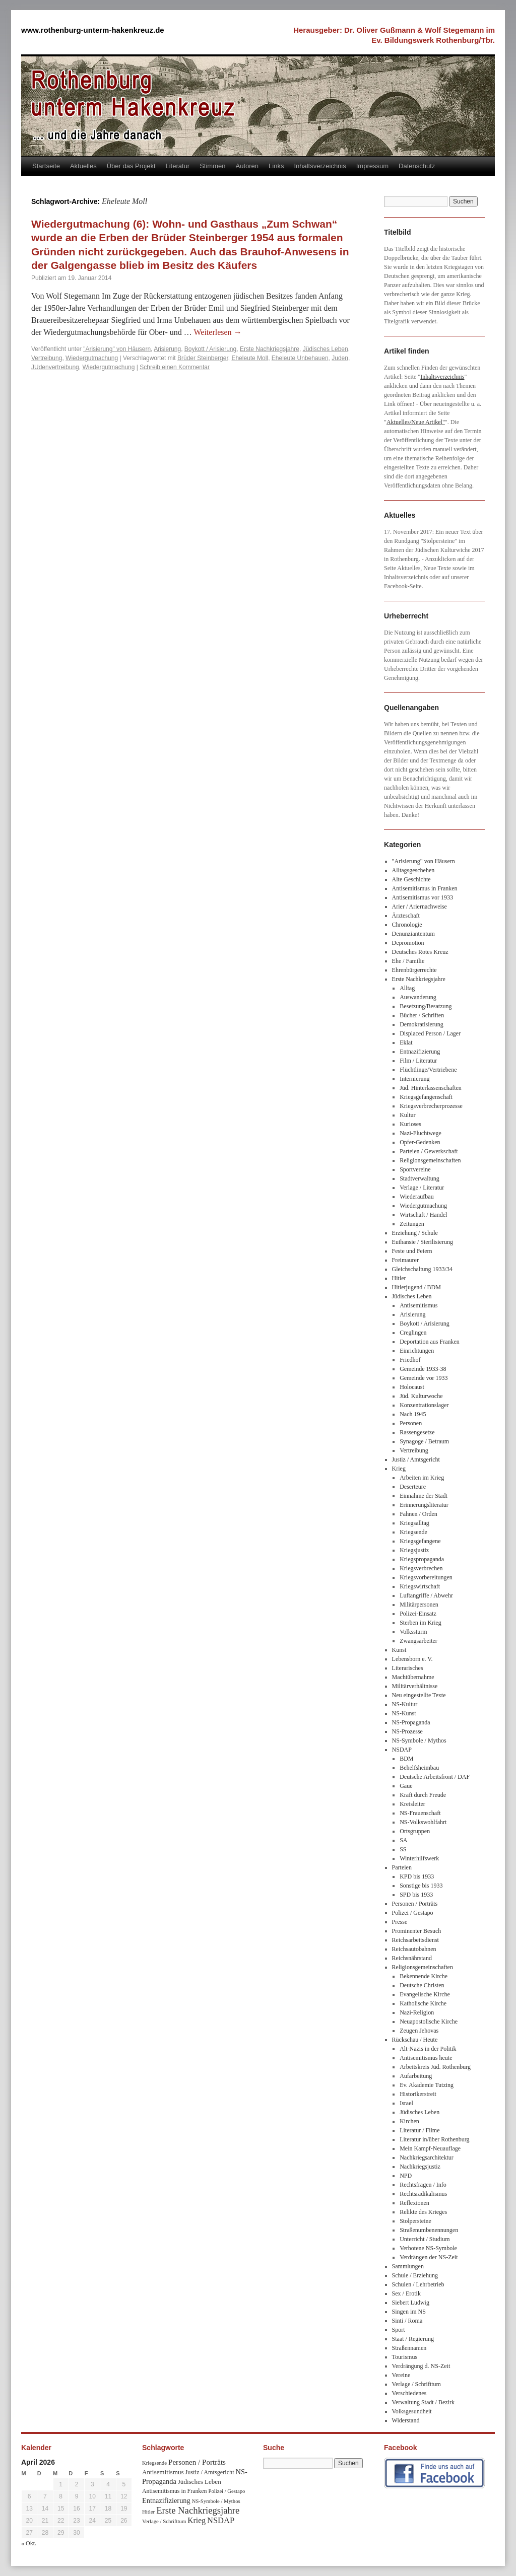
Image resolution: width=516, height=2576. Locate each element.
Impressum (372, 166)
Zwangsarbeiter (418, 1640)
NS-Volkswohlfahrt (423, 1822)
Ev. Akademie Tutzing (427, 2084)
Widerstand (406, 2420)
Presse (400, 1921)
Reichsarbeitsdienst (415, 1939)
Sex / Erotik (406, 2293)
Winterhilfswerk (419, 1858)
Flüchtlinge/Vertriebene (428, 1069)
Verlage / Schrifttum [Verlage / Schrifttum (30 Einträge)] (164, 2521)
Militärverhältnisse (415, 1686)
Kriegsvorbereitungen (426, 1577)
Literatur (178, 166)
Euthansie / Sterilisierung (422, 1241)
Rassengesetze (417, 1432)
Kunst (399, 1649)
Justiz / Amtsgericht (416, 1459)
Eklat (406, 1042)
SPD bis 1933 (416, 1894)
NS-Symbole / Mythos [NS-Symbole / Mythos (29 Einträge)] (216, 2501)
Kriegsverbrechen (421, 1568)
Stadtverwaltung (419, 1178)
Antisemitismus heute (426, 2057)
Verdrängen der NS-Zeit (429, 2257)
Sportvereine (415, 1169)
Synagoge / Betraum (424, 1441)
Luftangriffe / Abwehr (426, 1595)
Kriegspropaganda (422, 1559)
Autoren (247, 166)
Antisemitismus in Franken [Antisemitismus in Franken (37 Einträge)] (174, 2490)
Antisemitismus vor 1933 (422, 897)
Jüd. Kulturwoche (421, 1396)
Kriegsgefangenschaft (426, 1096)
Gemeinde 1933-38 (423, 1368)
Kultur (407, 1115)
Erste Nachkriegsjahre (269, 349)
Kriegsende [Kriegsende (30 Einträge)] (154, 2463)
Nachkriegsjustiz (420, 2166)
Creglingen (413, 1332)
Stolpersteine (415, 2220)
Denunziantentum (413, 933)
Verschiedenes (409, 2393)
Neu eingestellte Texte (419, 1695)
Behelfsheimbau (419, 1767)
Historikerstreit (418, 2094)
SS (403, 1849)
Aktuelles (83, 166)
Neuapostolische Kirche (429, 2021)
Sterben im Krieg (420, 1622)
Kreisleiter (412, 1803)
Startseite (46, 166)
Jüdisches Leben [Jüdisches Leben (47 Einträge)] (199, 2481)
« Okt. (28, 2543)
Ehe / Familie (408, 960)
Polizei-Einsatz (418, 1613)
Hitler (399, 1278)
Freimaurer (405, 1260)
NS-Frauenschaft (420, 1813)
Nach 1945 (413, 1414)
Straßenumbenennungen (429, 2230)
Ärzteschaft (406, 915)
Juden (340, 358)
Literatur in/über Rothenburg (434, 2139)
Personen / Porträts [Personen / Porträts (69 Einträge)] (197, 2462)
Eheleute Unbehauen (300, 358)
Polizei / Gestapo (412, 1912)
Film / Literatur (418, 1060)
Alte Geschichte (411, 879)
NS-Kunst (404, 1713)
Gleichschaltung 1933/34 (422, 1269)
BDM (406, 1758)
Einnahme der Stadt (423, 1495)
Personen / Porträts (415, 1903)
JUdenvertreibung (55, 367)
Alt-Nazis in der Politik (428, 2048)
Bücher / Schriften (422, 1015)
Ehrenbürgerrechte (414, 969)
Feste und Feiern (412, 1251)
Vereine (401, 2375)
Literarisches (407, 1668)
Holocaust (412, 1386)
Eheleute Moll (249, 358)
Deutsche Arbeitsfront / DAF (435, 1776)
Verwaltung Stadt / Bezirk (423, 2402)
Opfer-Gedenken (420, 1142)
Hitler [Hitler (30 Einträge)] (148, 2512)
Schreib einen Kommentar (175, 367)
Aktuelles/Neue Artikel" (415, 422)
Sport (398, 2329)
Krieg (399, 1468)
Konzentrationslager (424, 1405)
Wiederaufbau (416, 1196)
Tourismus (405, 2356)
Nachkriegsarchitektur (427, 2157)
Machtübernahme (413, 1677)
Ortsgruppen (415, 1831)
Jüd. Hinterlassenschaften (431, 1087)
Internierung (414, 1078)
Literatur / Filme (419, 2130)
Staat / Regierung (413, 2338)
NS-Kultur (405, 1704)
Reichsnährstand (412, 1958)
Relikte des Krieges (423, 2211)
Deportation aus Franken (430, 1341)
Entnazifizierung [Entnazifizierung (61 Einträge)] (166, 2500)
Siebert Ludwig (410, 2302)
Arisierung (167, 349)
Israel (406, 2103)
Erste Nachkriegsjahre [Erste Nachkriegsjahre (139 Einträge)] (197, 2510)
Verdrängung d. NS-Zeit (421, 2366)
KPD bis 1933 (417, 1876)
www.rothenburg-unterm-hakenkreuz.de (92, 30)
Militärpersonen (419, 1604)
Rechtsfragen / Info (423, 2184)
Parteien (402, 1867)
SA (403, 1840)
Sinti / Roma (407, 2320)
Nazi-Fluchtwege (420, 1133)
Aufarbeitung (416, 2075)
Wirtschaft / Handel (423, 1214)
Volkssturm (413, 1631)
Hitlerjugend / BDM (416, 1287)
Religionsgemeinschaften (430, 1160)
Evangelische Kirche (425, 1994)
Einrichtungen (417, 1350)
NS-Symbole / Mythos (419, 1740)
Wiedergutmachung (92, 358)
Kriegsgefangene (420, 1541)
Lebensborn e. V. (412, 1658)
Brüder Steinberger (202, 358)
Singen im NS (409, 2311)
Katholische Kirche (423, 2003)
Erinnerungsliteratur (424, 1504)
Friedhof (410, 1359)
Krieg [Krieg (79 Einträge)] (196, 2520)
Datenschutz (417, 166)
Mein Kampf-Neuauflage (430, 2148)
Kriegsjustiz (414, 1550)
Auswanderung (418, 997)
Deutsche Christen (422, 1985)
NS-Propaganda (411, 1722)
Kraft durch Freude (423, 1794)
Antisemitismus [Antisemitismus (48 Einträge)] (163, 2472)
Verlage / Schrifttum (416, 2384)
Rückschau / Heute (415, 2039)
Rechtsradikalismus (423, 2193)
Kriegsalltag (414, 1522)
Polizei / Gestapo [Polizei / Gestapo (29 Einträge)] (226, 2491)
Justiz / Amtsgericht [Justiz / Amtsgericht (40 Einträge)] (209, 2472)
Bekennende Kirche (423, 1976)
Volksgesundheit (412, 2411)
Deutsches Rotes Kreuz (420, 951)
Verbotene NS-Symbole (428, 2248)
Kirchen (409, 2121)
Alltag (407, 988)
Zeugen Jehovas (419, 2030)
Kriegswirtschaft (420, 1586)
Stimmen (212, 166)
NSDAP (402, 1749)
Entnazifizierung (420, 1051)
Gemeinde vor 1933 (423, 1377)
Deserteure (413, 1486)
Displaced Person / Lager (430, 1033)
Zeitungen (412, 1223)
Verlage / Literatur (422, 1187)
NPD (406, 2175)
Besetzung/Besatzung (426, 1006)
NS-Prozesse (407, 1731)
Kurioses (410, 1124)
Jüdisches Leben (325, 349)
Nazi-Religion (417, 2012)
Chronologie (407, 924)
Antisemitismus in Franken (425, 888)
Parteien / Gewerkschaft (429, 1151)
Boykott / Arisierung (210, 349)
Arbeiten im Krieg (422, 1477)
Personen (411, 1423)
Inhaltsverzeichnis (320, 166)
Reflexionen (414, 2202)
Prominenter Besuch (416, 1930)
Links (276, 166)
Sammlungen (408, 2266)
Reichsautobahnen (414, 1949)
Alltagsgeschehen (413, 870)
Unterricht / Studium (424, 2239)
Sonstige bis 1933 (421, 1885)
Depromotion (408, 942)
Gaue (406, 1785)
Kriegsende (413, 1532)
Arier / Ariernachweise (419, 906)
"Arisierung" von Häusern (117, 349)
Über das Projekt (131, 166)
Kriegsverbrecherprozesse (431, 1105)
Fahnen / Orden (418, 1513)
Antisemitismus (418, 1305)
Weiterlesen (218, 332)
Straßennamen (409, 2347)
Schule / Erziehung (415, 2275)
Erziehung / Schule (415, 1232)
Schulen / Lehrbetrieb (418, 2284)
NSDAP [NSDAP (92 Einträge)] (220, 2520)
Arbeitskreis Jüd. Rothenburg (435, 2066)
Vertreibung (46, 358)
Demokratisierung (421, 1024)
